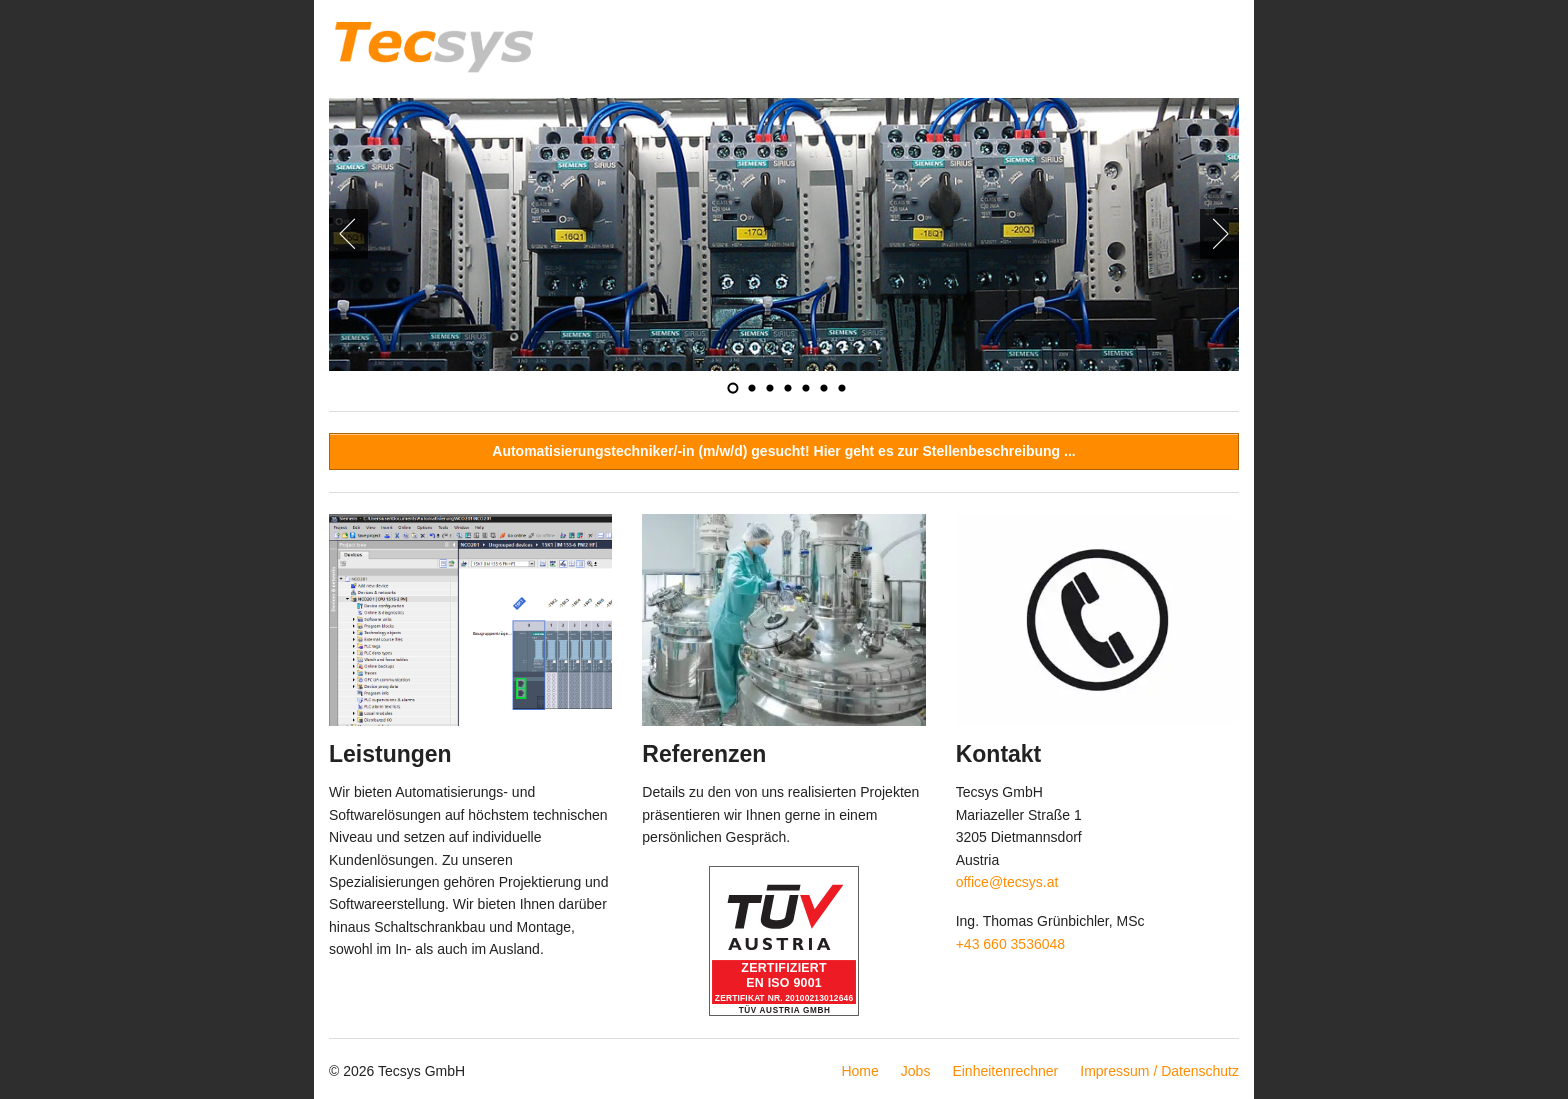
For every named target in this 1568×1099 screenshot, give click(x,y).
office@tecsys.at (1007, 882)
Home (859, 1071)
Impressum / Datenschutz (1159, 1071)
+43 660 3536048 (1010, 944)
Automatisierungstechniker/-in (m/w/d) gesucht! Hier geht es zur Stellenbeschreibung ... (783, 451)
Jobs (916, 1071)
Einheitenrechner (1005, 1071)
